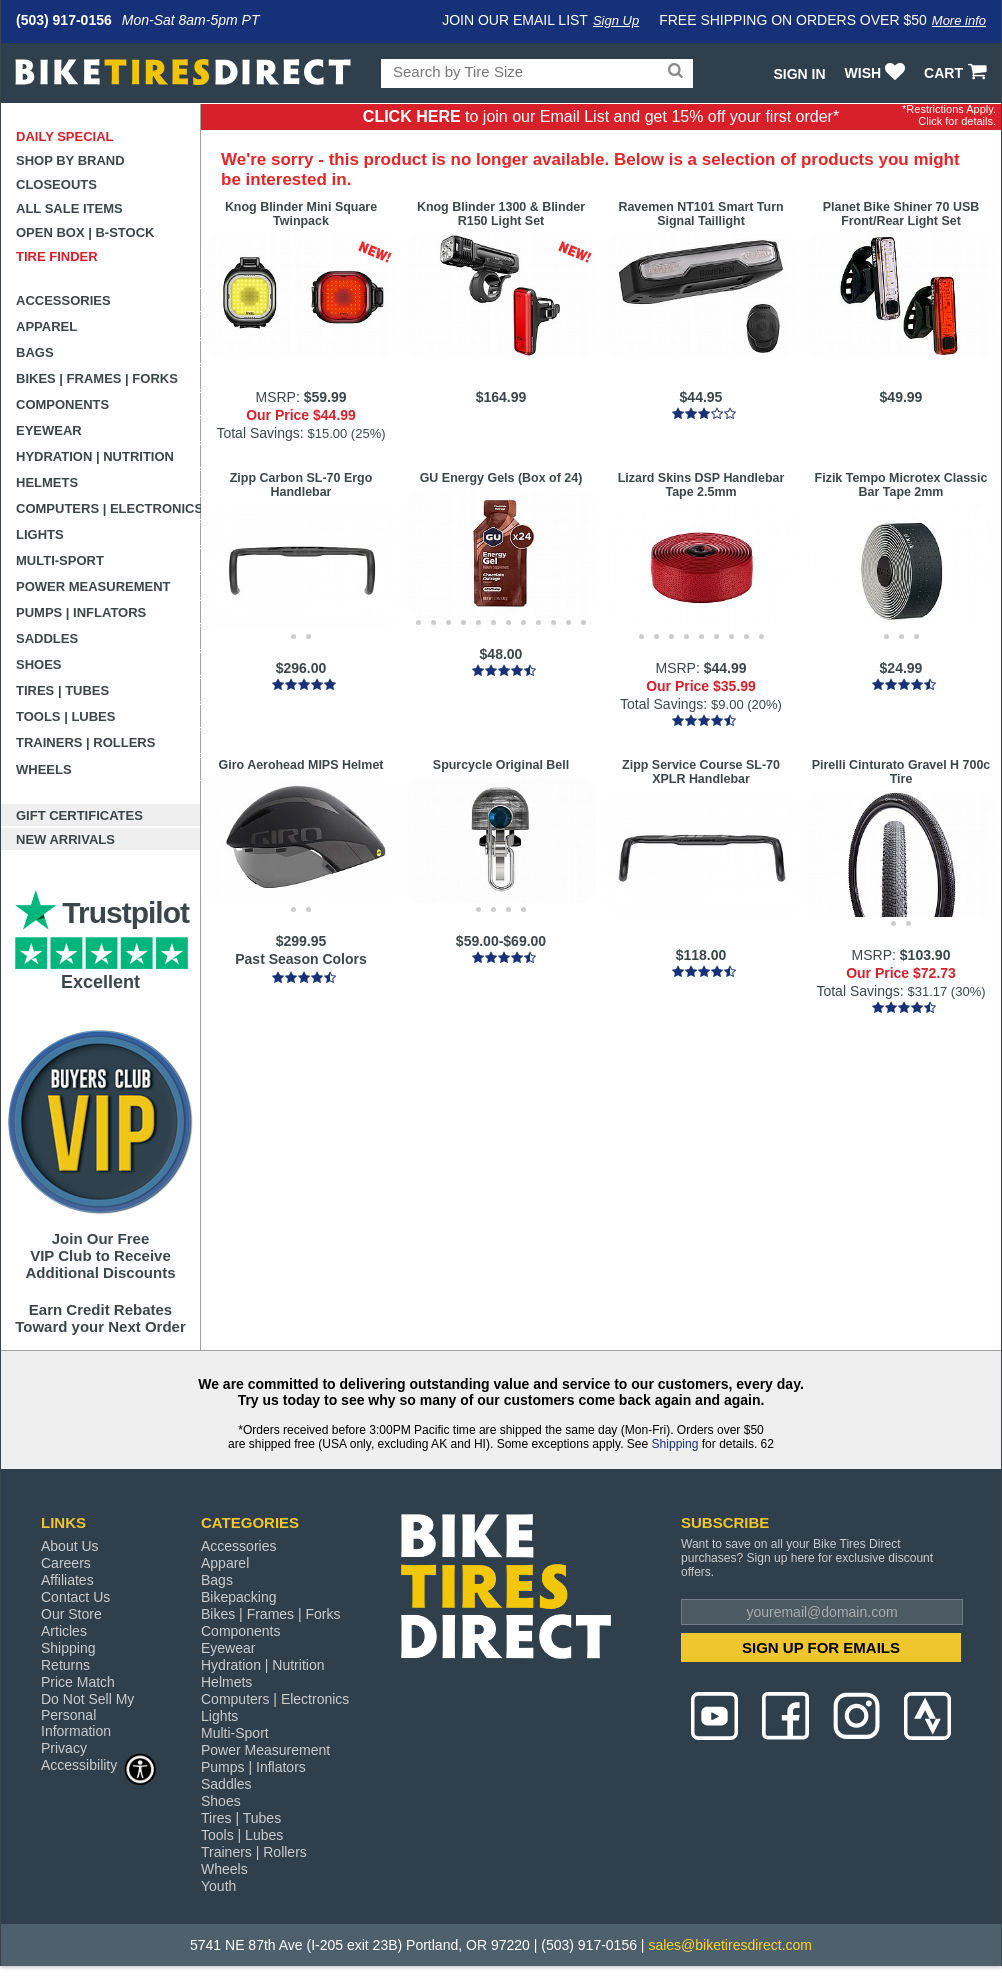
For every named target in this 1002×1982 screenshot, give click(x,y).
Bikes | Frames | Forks (97, 378)
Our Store (71, 1614)
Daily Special (65, 136)
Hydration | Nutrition (95, 456)
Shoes (39, 664)
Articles (64, 1631)
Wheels (44, 769)
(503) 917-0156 (64, 20)
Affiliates (67, 1580)
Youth (218, 1886)
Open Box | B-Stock (85, 232)
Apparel (46, 326)
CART (957, 73)
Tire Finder (57, 256)
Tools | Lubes (65, 716)
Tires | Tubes (62, 690)
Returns (65, 1665)
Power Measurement (93, 586)
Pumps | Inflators (81, 612)
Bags (35, 352)
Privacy (64, 1748)
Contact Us (75, 1597)
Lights (40, 534)
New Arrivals (65, 839)
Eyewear (49, 430)
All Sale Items (69, 208)
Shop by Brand (70, 160)
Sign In (799, 74)
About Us (70, 1546)
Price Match (78, 1682)
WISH (877, 73)
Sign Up (616, 20)
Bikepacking (239, 1597)
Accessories (63, 300)
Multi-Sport (60, 560)
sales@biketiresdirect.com (730, 1945)
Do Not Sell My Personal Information (87, 1715)
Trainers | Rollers (85, 742)
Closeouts (56, 184)
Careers (66, 1563)
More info (959, 20)
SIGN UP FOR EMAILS (821, 1647)
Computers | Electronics (108, 508)
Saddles (47, 638)
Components (62, 404)
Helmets (47, 482)
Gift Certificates (79, 815)
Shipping (675, 1444)
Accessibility (99, 1764)
